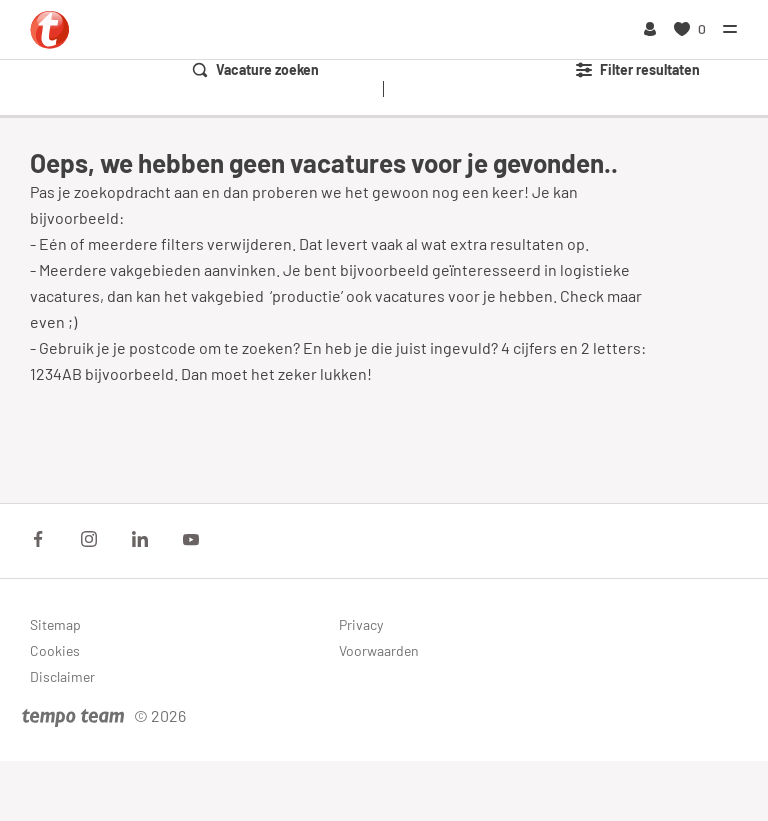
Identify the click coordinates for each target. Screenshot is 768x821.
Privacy (361, 624)
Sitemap (55, 624)
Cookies (55, 650)
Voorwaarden (379, 650)
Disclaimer (62, 676)
